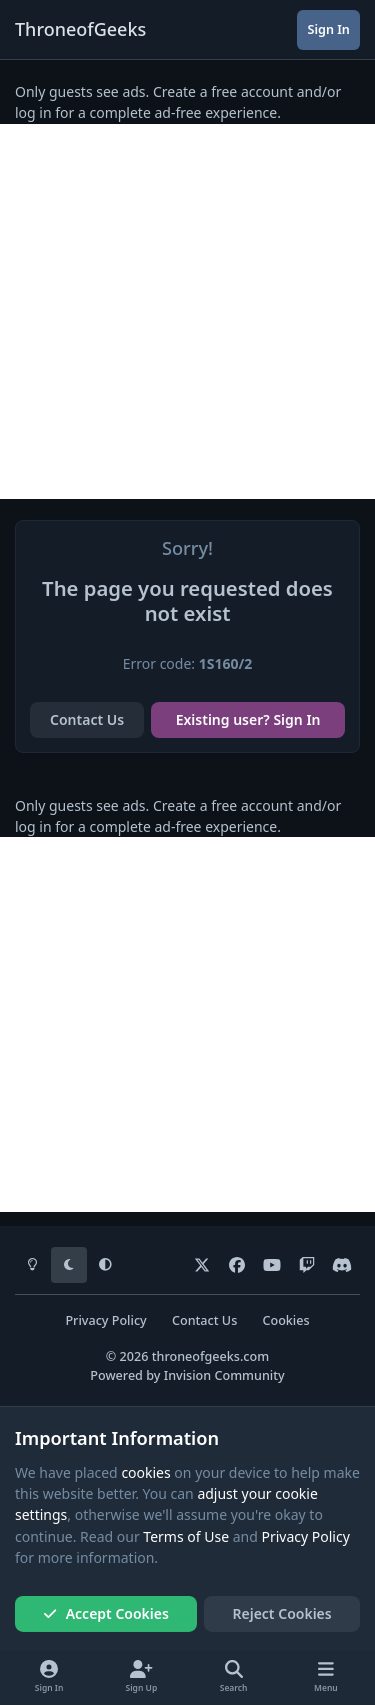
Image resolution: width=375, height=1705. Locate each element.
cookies (145, 1472)
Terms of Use (186, 1536)
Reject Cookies (282, 1613)
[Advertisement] (187, 311)
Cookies (285, 1320)
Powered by (187, 1375)
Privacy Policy (105, 1320)
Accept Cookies (106, 1613)
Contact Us (87, 719)
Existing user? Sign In (248, 719)
